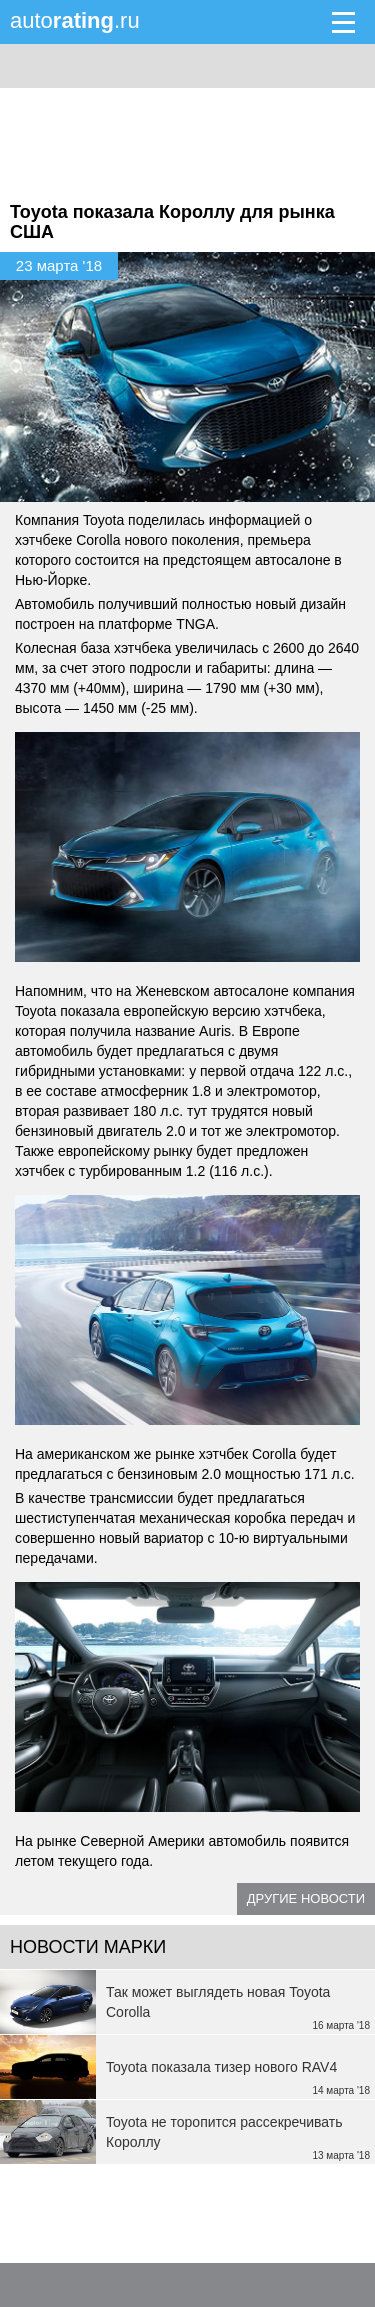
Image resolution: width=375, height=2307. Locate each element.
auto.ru (75, 20)
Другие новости (306, 1898)
